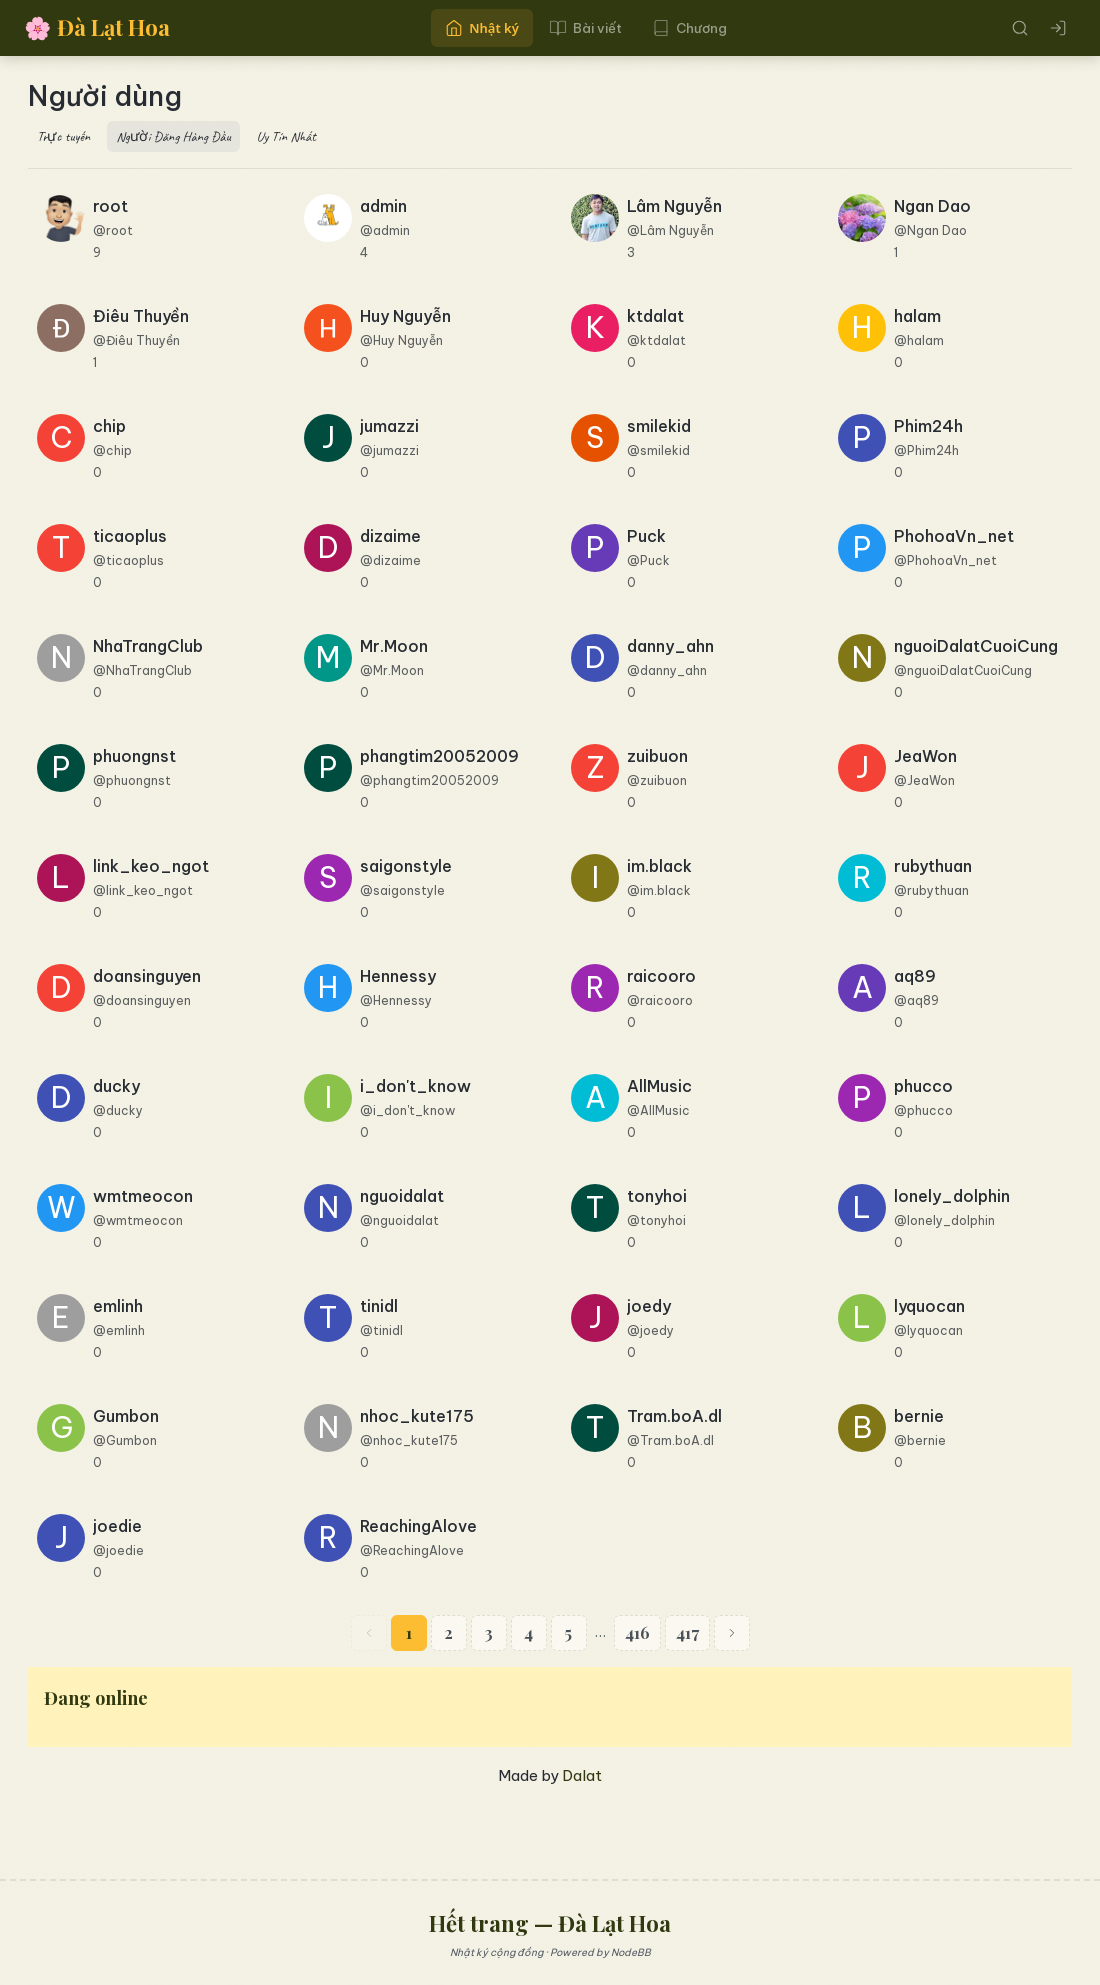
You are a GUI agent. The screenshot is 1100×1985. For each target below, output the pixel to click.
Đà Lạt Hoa (97, 27)
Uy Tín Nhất (286, 136)
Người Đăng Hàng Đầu (173, 136)
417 (687, 1632)
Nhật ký (482, 28)
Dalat (582, 1775)
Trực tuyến (63, 136)
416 (637, 1632)
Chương (689, 28)
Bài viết (585, 28)
